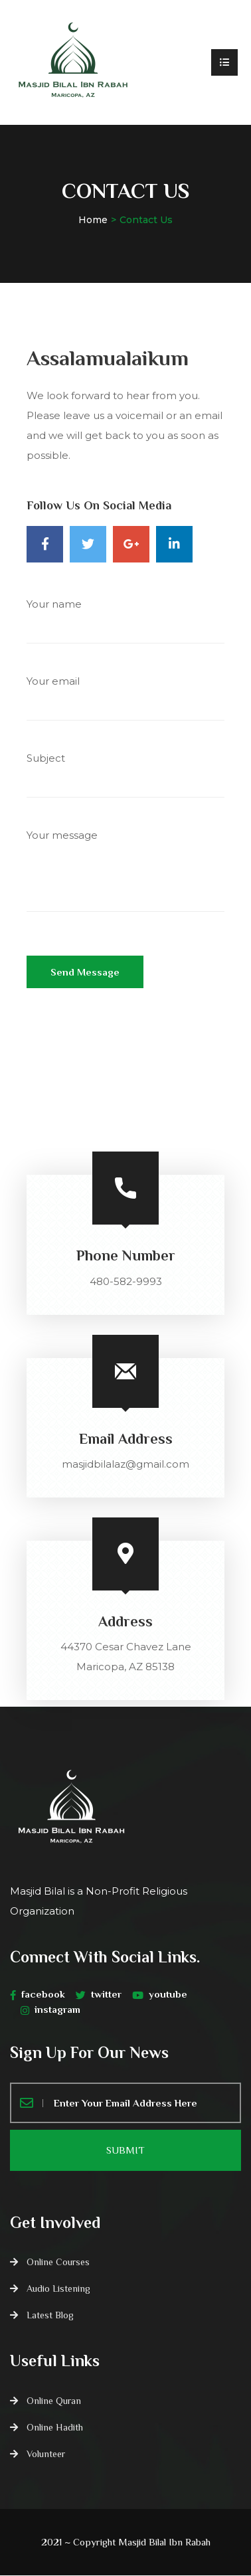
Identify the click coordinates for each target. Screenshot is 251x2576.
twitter (99, 1994)
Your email (125, 703)
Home (93, 220)
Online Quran (54, 2401)
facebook (37, 1994)
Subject (125, 781)
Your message (125, 879)
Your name (125, 626)
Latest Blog (50, 2315)
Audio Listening (58, 2289)
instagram (50, 2010)
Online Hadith (55, 2428)
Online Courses (58, 2262)
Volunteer (46, 2454)
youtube (159, 1994)
